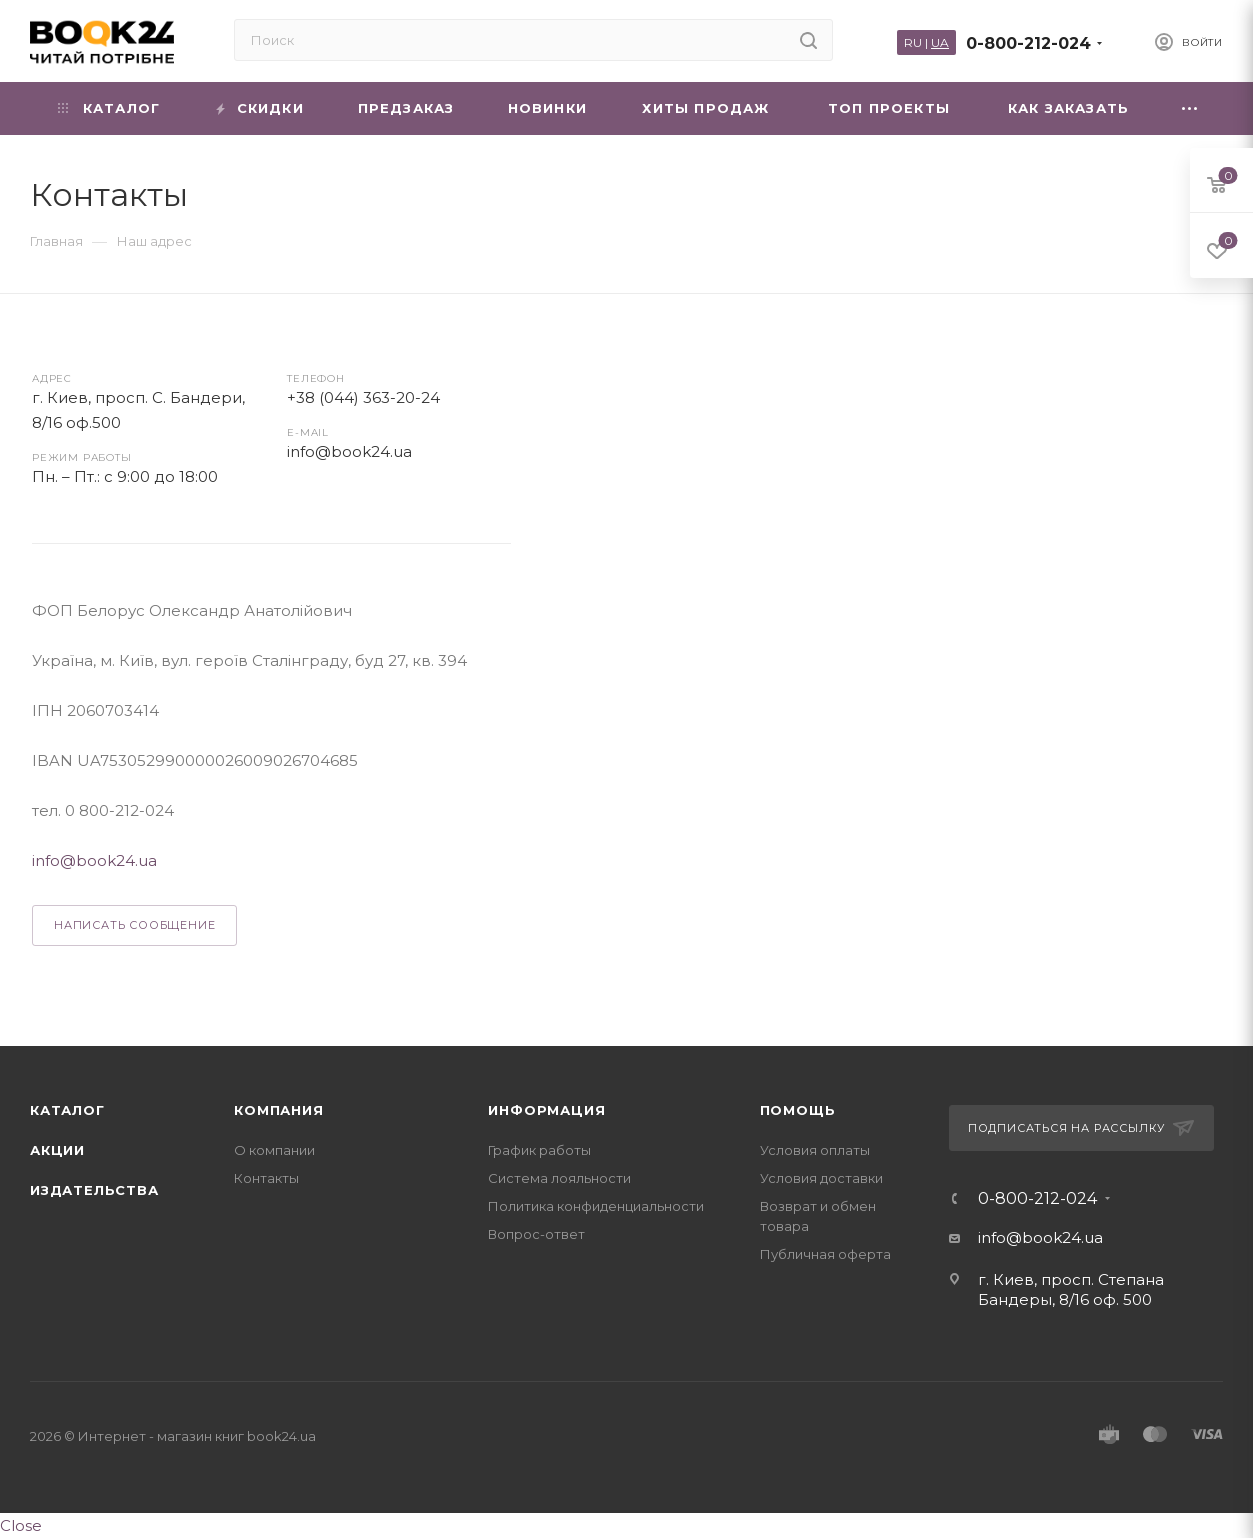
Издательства (94, 1190)
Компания (278, 1110)
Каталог (67, 1110)
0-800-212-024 (1028, 43)
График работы (539, 1150)
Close (21, 1525)
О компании (274, 1150)
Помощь (798, 1110)
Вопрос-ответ (536, 1234)
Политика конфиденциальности (596, 1206)
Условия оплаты (815, 1150)
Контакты (266, 1178)
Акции (57, 1150)
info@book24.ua (349, 451)
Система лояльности (559, 1178)
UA (940, 42)
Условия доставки (821, 1178)
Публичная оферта (825, 1254)
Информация (546, 1110)
